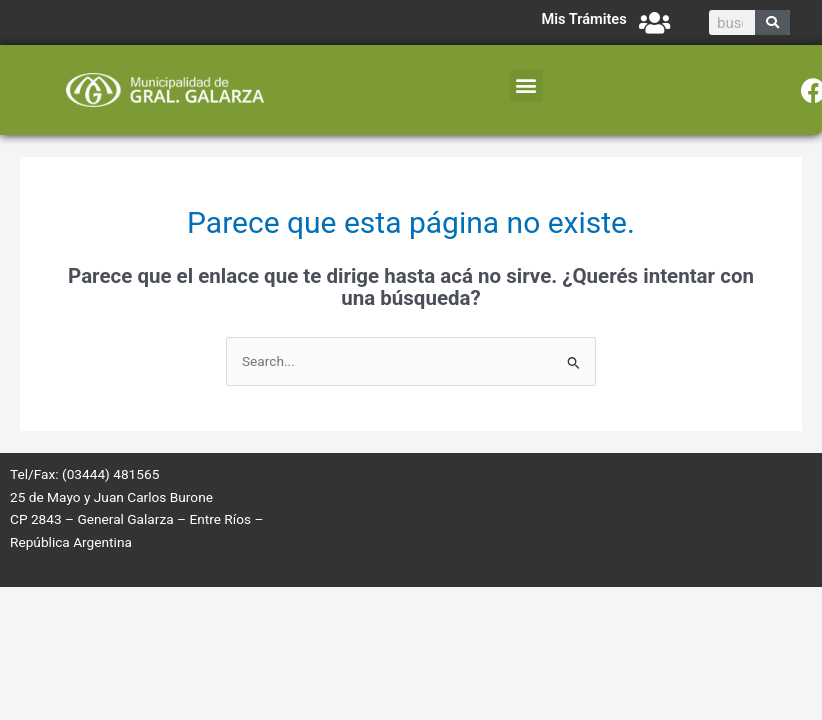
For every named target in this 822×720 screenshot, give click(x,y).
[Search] (772, 22)
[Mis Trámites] (654, 22)
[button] (526, 85)
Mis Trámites (583, 19)
